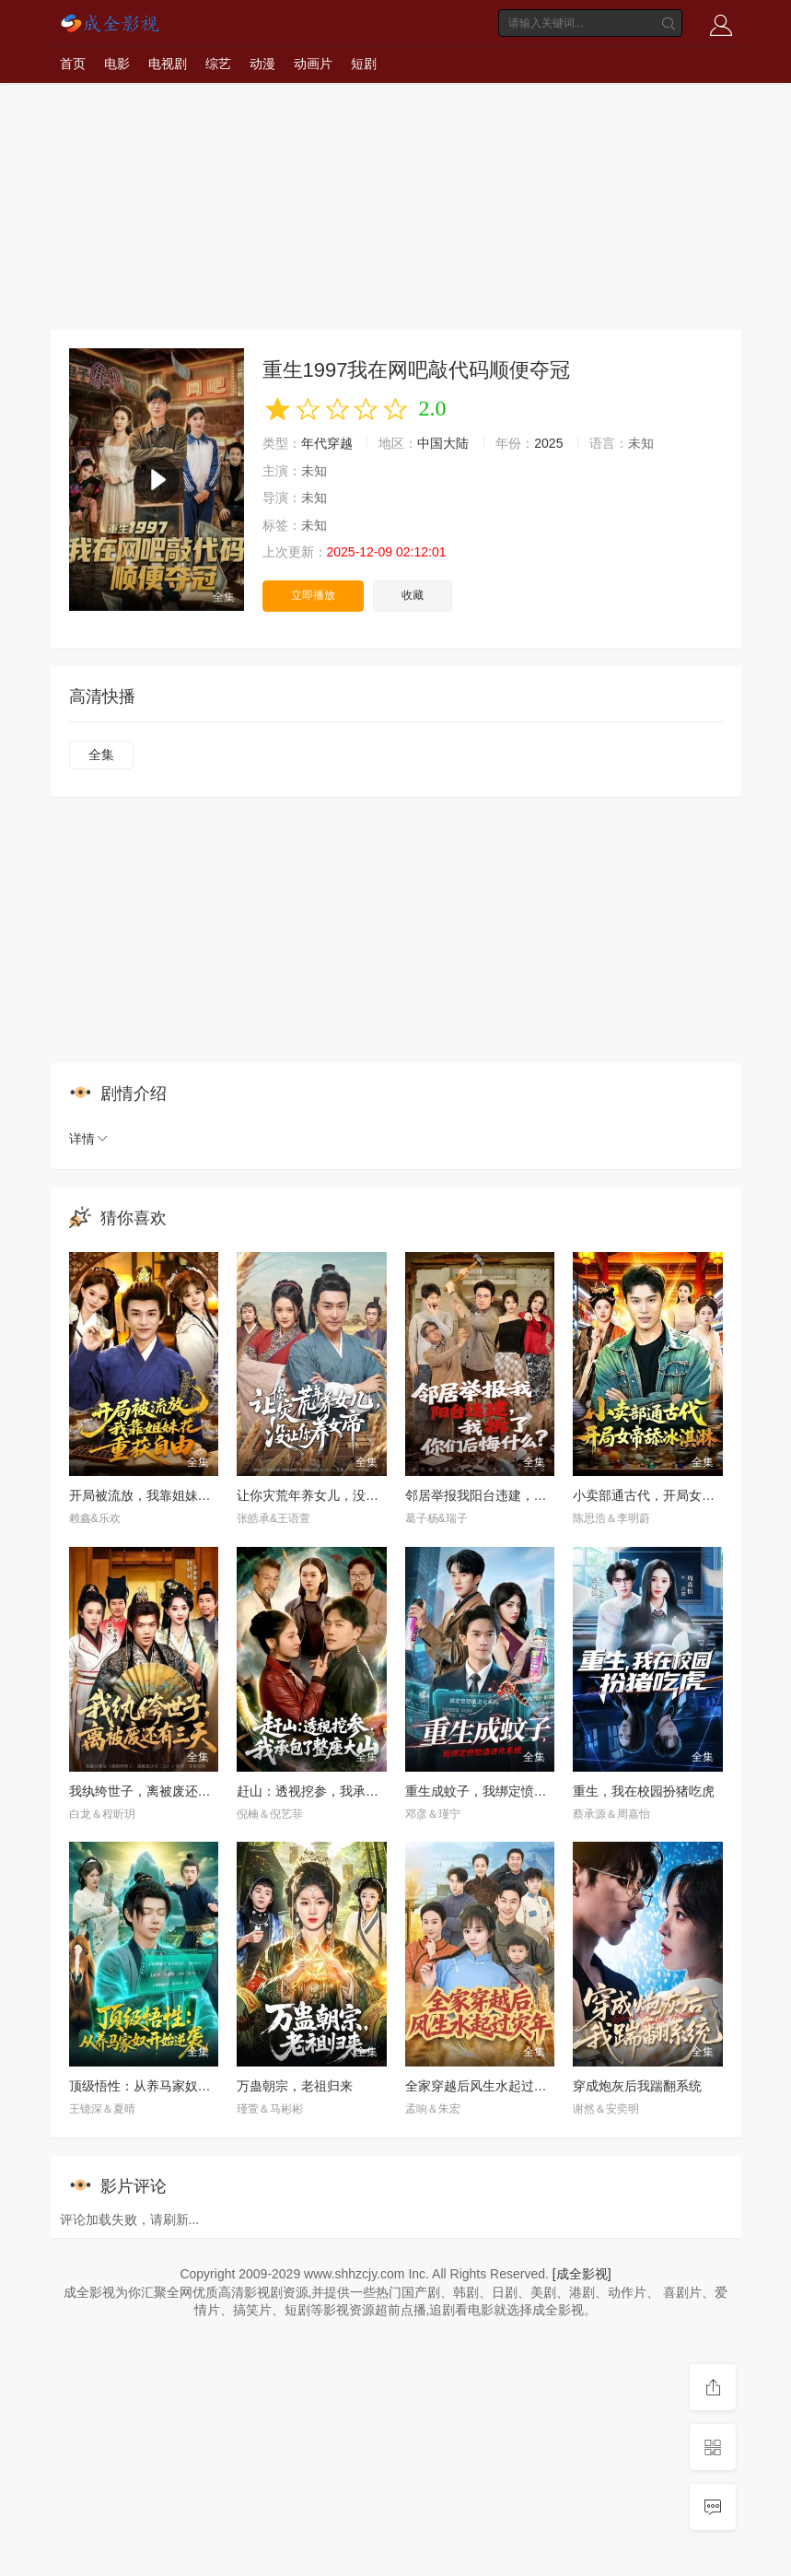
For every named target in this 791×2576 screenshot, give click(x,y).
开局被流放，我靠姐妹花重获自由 (165, 1495)
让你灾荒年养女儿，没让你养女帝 (333, 1495)
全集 (101, 754)
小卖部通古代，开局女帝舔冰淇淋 (669, 1495)
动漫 (262, 63)
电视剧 (167, 63)
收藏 (412, 595)
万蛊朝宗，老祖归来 (295, 2085)
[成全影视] (582, 2273)
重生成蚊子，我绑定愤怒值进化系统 (508, 1791)
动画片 (313, 63)
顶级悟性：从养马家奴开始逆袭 (159, 2085)
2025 (548, 443)
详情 (89, 1138)
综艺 (218, 63)
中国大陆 (443, 443)
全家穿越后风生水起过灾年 (482, 2085)
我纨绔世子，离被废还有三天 (153, 1791)
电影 (117, 63)
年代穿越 (327, 443)
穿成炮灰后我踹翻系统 (637, 2085)
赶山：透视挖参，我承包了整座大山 (340, 1791)
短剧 (364, 63)
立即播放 (313, 595)
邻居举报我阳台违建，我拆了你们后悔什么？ (534, 1495)
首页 (73, 63)
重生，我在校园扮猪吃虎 (644, 1791)
